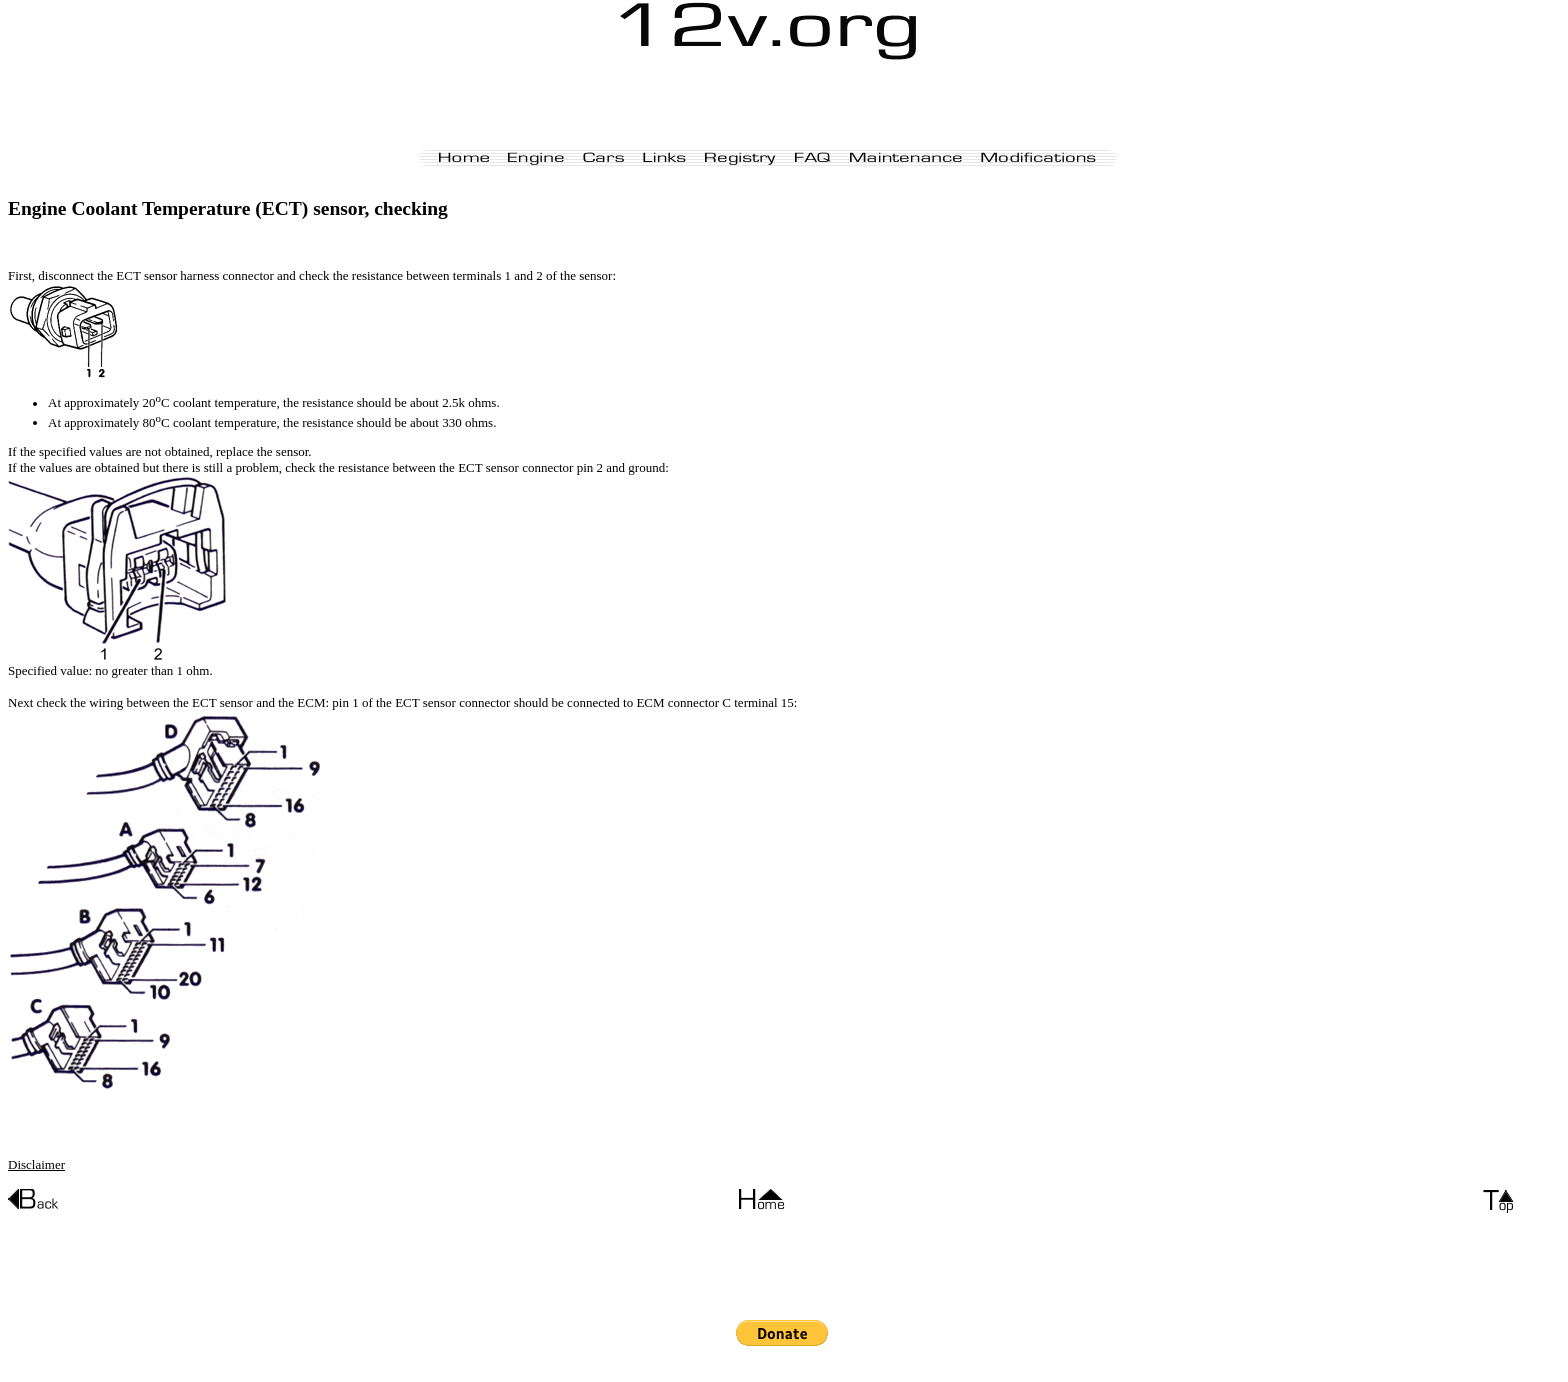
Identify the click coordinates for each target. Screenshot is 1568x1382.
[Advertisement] (768, 105)
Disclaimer (36, 1164)
